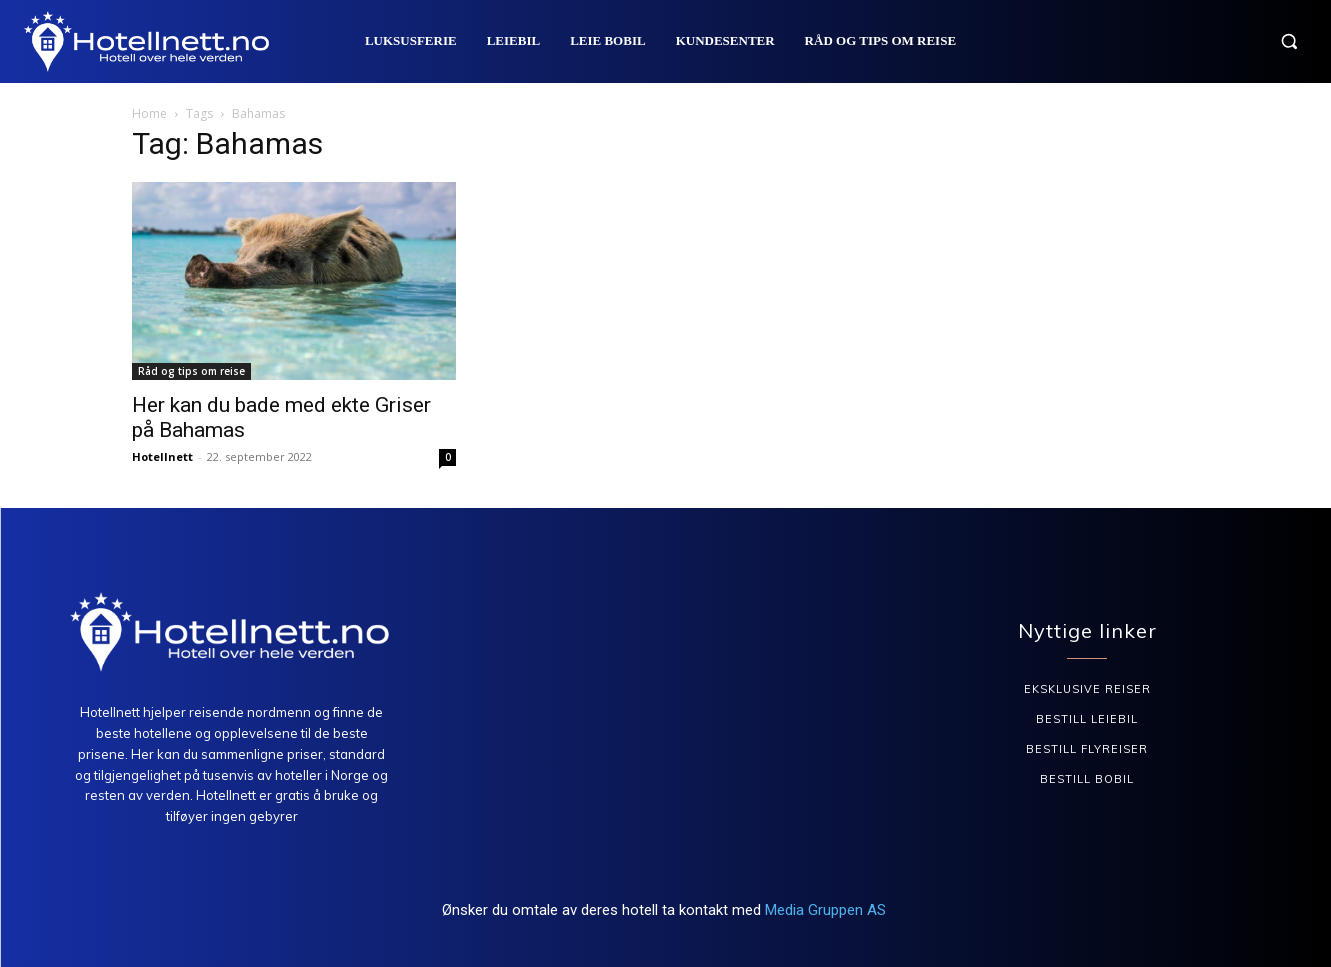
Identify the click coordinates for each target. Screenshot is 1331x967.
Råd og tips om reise (191, 371)
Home (149, 113)
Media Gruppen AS (827, 910)
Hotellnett (162, 456)
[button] (1289, 41)
